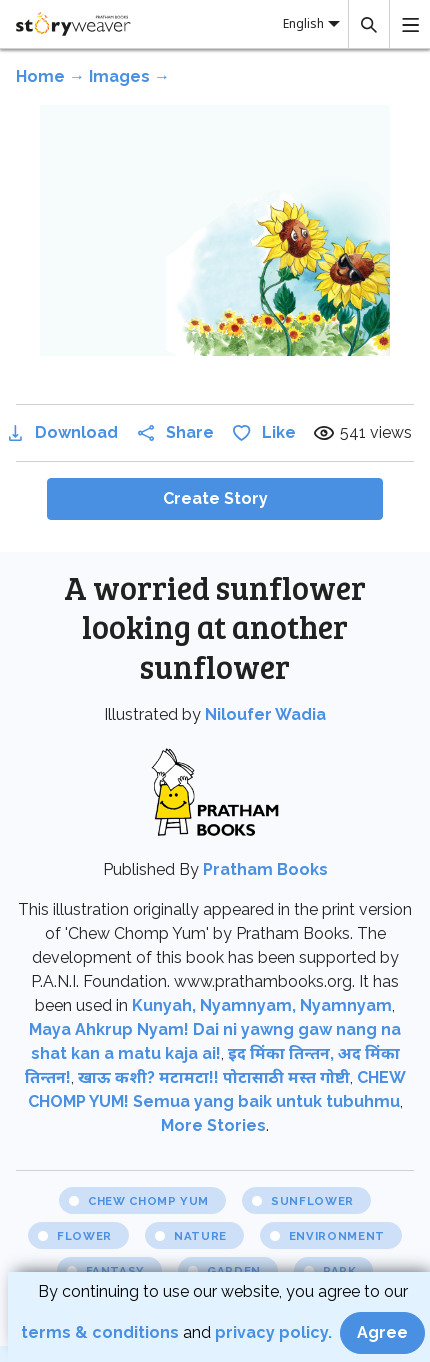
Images (119, 76)
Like (263, 432)
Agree (382, 1332)
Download (60, 432)
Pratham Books (265, 869)
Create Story (215, 498)
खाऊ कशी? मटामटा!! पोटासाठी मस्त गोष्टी (214, 1077)
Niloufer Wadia (265, 714)
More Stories (213, 1125)
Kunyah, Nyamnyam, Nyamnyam (262, 1005)
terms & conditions (102, 1332)
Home (40, 76)
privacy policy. (275, 1332)
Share (174, 432)
